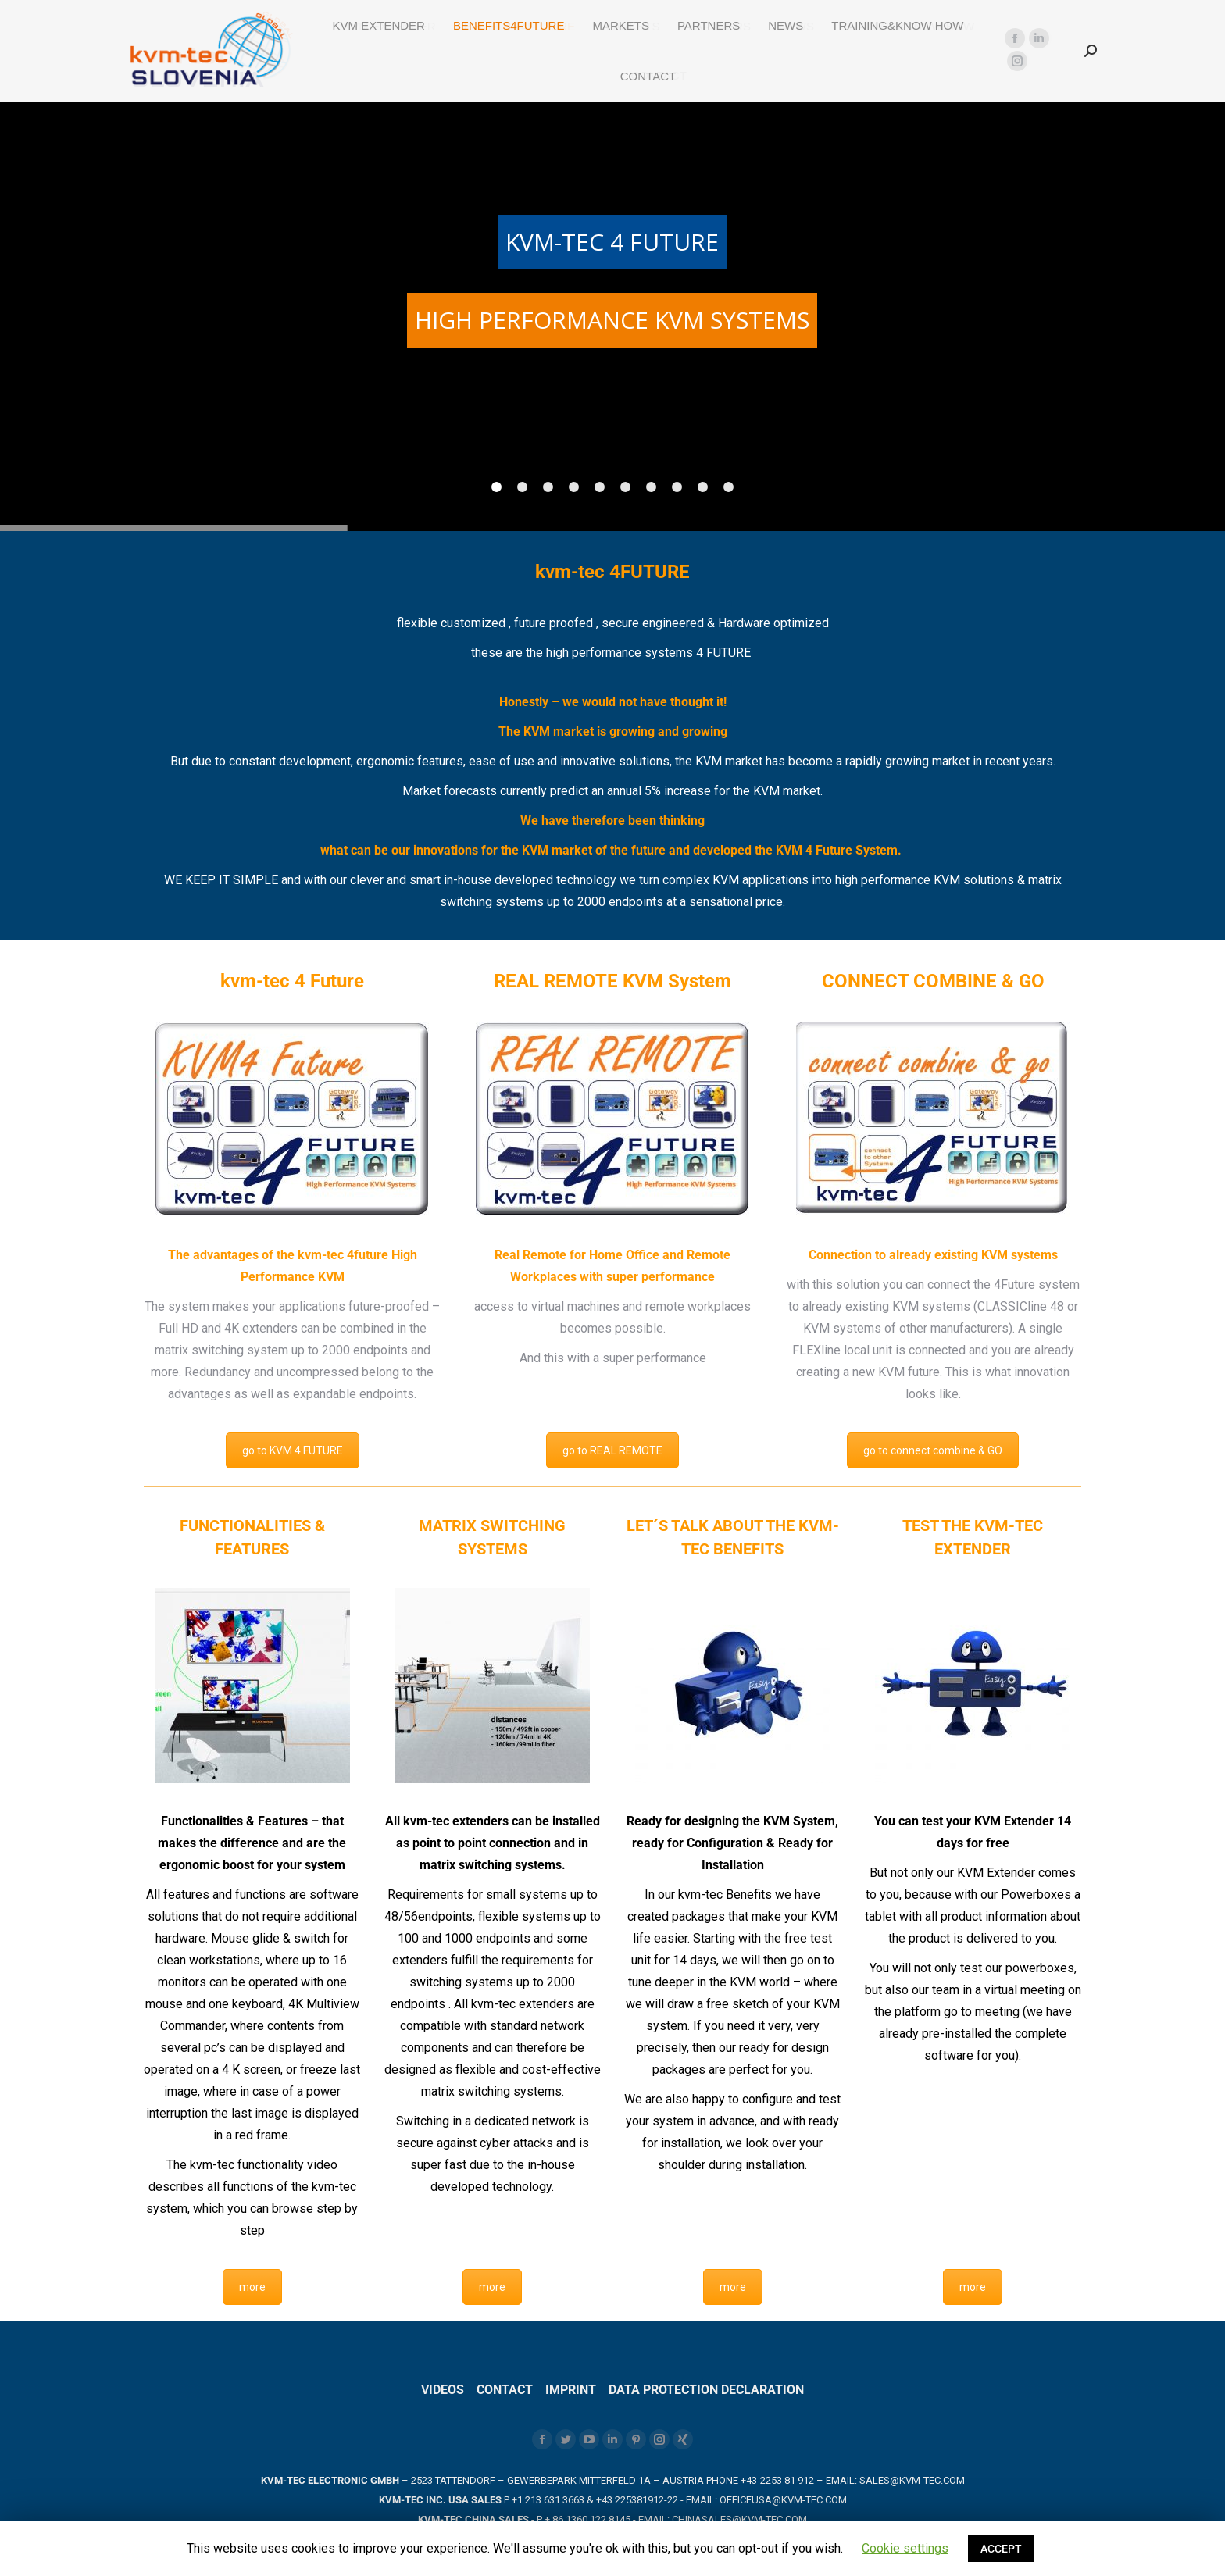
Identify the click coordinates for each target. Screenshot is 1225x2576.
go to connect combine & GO (932, 1450)
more (252, 2287)
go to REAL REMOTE (612, 1450)
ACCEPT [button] (1001, 2548)
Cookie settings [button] (905, 2548)
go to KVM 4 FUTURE (292, 1450)
